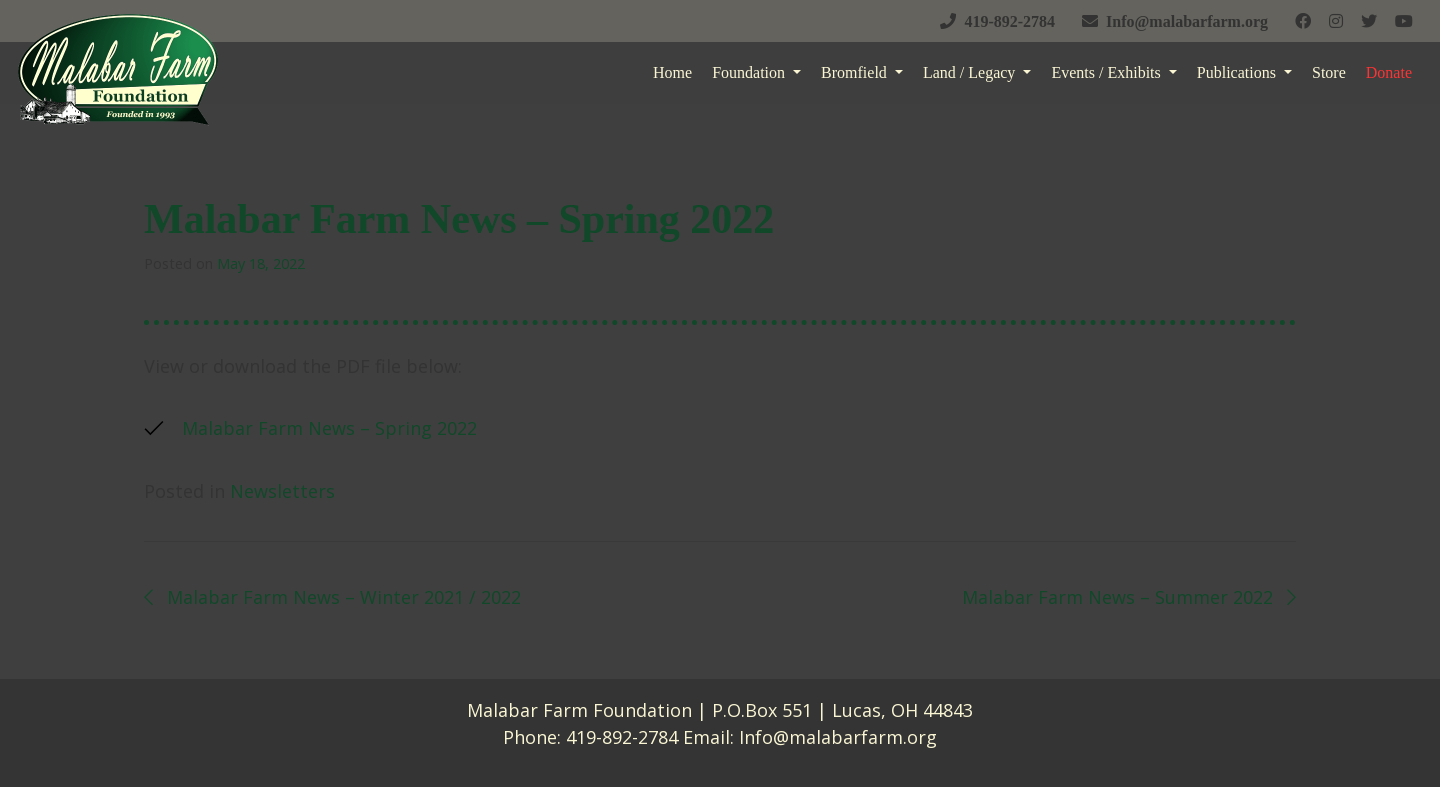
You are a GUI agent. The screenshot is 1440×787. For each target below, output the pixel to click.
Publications (1238, 72)
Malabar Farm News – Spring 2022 (329, 428)
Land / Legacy (971, 72)
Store (1329, 72)
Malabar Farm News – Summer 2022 (1129, 597)
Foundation (750, 72)
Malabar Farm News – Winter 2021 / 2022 (332, 597)
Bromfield (856, 72)
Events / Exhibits (1107, 72)
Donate (1389, 72)
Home (672, 72)
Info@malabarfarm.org (838, 737)
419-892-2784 (622, 737)
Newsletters (282, 491)
